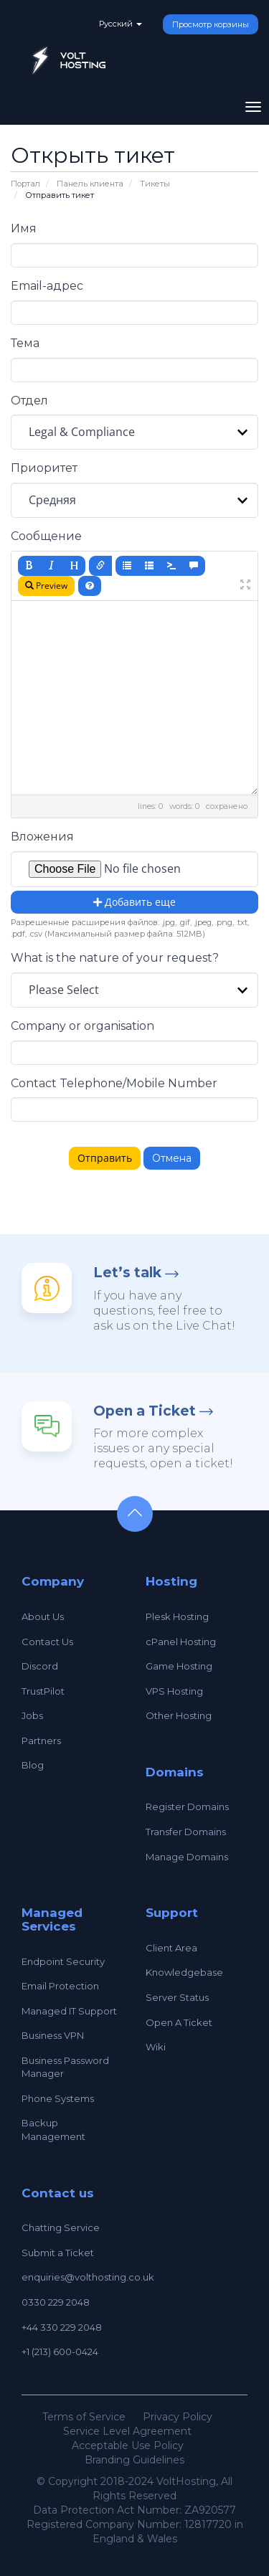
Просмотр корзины (210, 24)
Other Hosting (179, 1715)
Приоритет (44, 468)
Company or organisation (82, 1026)
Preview (46, 585)
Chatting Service (61, 2227)
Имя (24, 228)
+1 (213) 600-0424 (60, 2351)
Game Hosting (179, 1666)
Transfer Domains (186, 1831)
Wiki (156, 2046)
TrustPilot (43, 1691)
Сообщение (46, 536)
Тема (25, 343)
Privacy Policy (177, 2416)
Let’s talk (127, 1272)
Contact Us (47, 1641)
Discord (40, 1666)
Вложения (42, 836)
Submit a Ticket (58, 2252)
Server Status (177, 1997)
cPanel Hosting (181, 1641)
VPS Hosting (174, 1691)
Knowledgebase (184, 1972)
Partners (41, 1740)
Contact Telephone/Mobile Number (114, 1083)
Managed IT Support (69, 2011)
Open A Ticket (179, 2022)
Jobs (32, 1715)
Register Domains (187, 1806)
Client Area (171, 1948)
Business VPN (53, 2035)
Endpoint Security (63, 1961)
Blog (33, 1765)
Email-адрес (47, 286)
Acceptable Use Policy (128, 2445)
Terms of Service (84, 2416)
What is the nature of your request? (115, 958)
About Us (43, 1616)
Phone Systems (58, 2098)
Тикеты (155, 184)
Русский (120, 24)
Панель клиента (90, 184)
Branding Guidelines (134, 2459)
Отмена (172, 1158)
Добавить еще (134, 902)
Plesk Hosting (177, 1616)
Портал (25, 184)
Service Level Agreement (127, 2431)
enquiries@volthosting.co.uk (88, 2277)
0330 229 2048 (56, 2302)
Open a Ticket (144, 1411)
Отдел (29, 400)
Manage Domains (187, 1856)
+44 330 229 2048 (62, 2327)
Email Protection (60, 1986)
